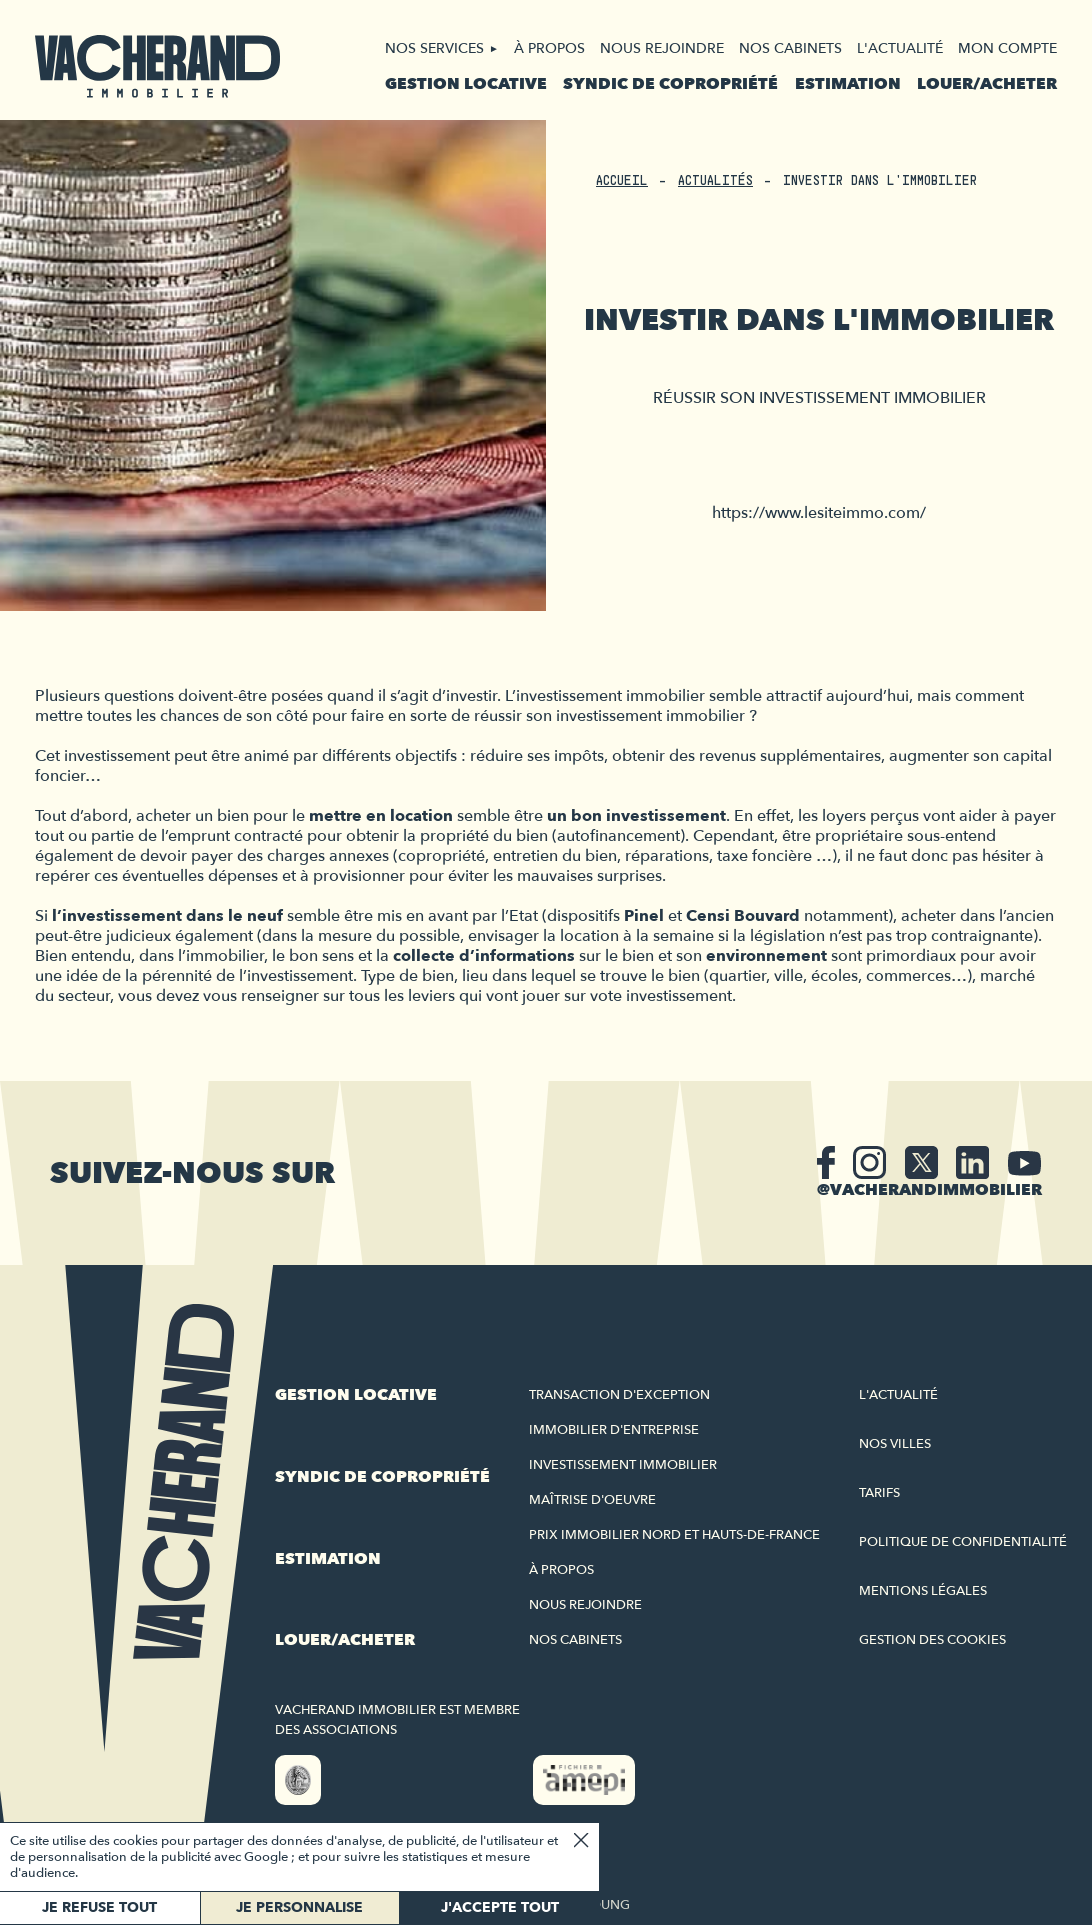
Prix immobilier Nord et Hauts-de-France (674, 1535)
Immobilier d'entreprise (614, 1430)
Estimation (848, 84)
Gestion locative (466, 84)
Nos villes (895, 1444)
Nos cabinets (790, 48)
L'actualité (900, 48)
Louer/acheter (987, 84)
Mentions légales (923, 1591)
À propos (549, 48)
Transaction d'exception (619, 1395)
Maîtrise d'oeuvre (592, 1500)
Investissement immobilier (623, 1465)
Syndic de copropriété (670, 84)
